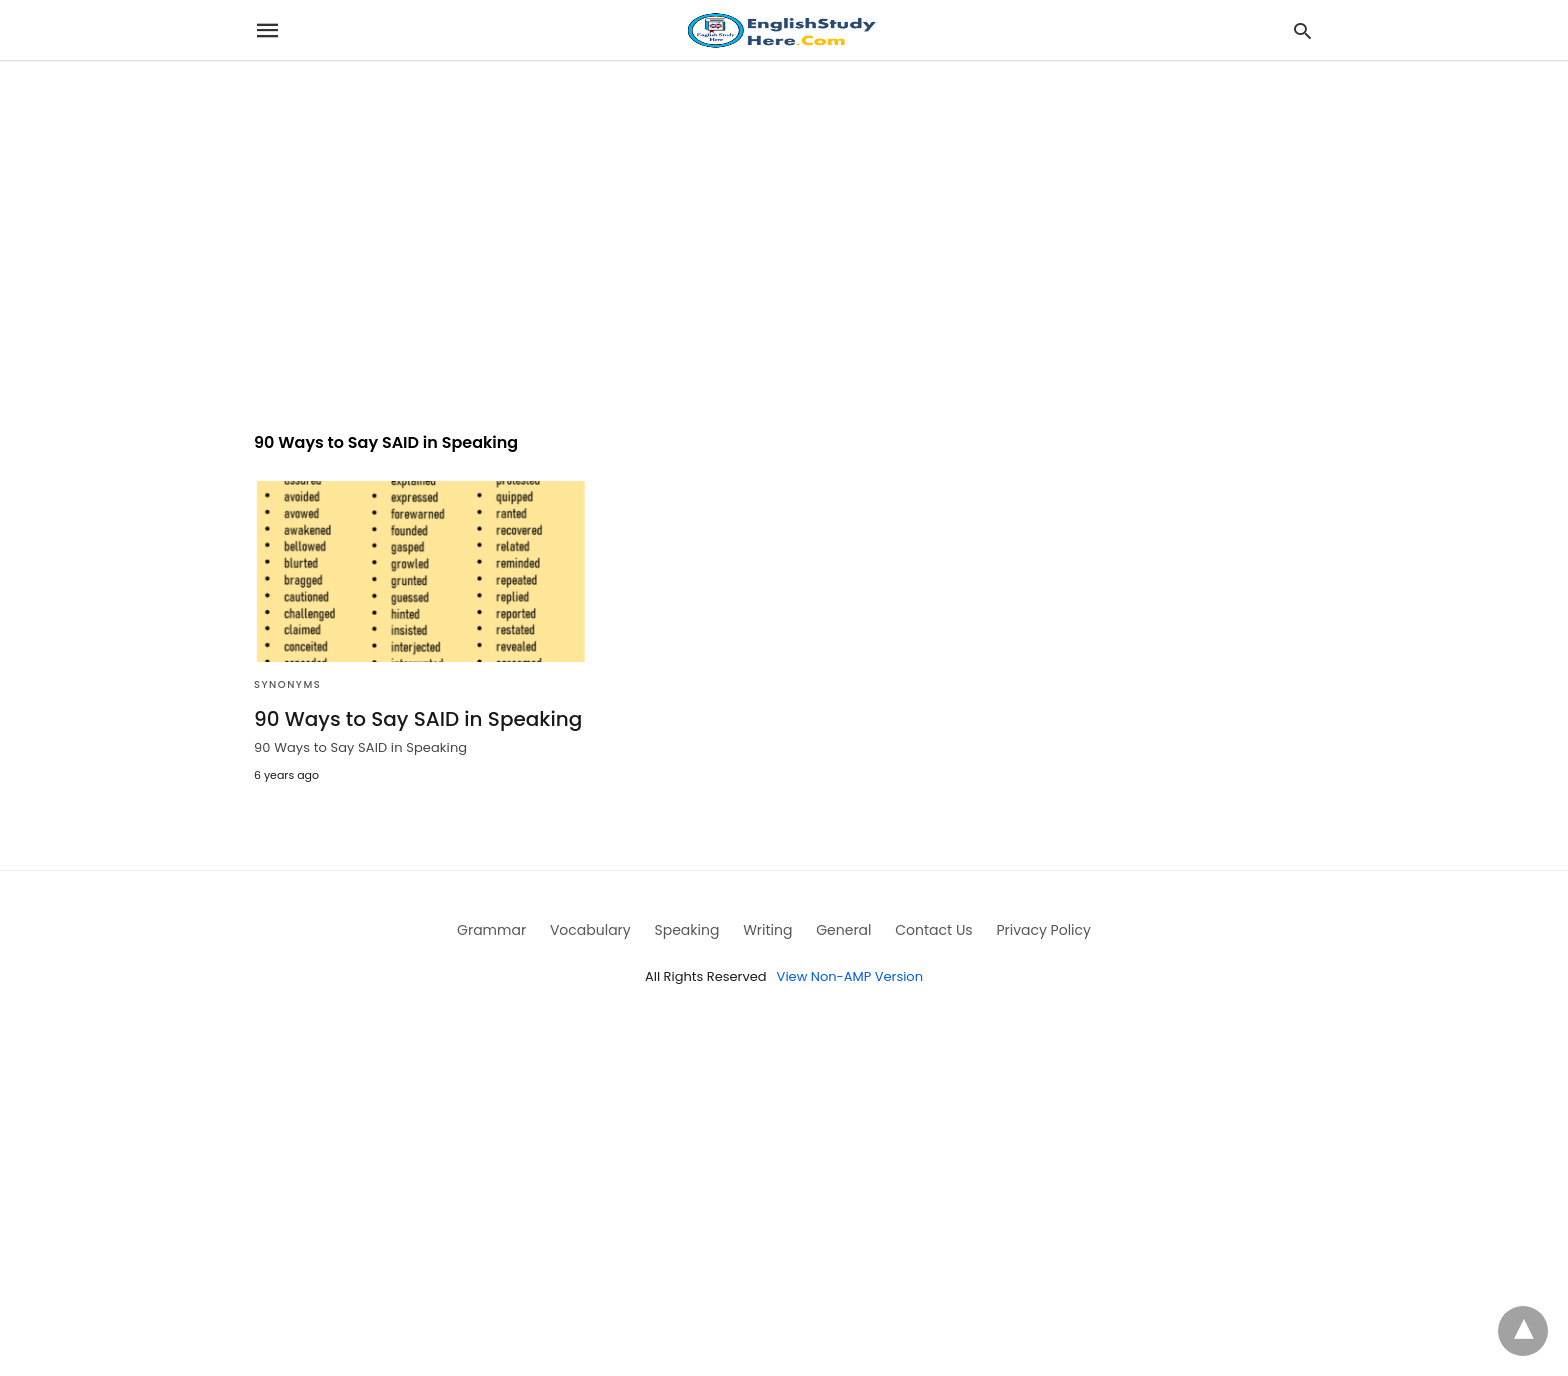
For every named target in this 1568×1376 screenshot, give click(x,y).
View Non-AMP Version (850, 976)
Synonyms (287, 684)
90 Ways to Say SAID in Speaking (418, 719)
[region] (784, 232)
